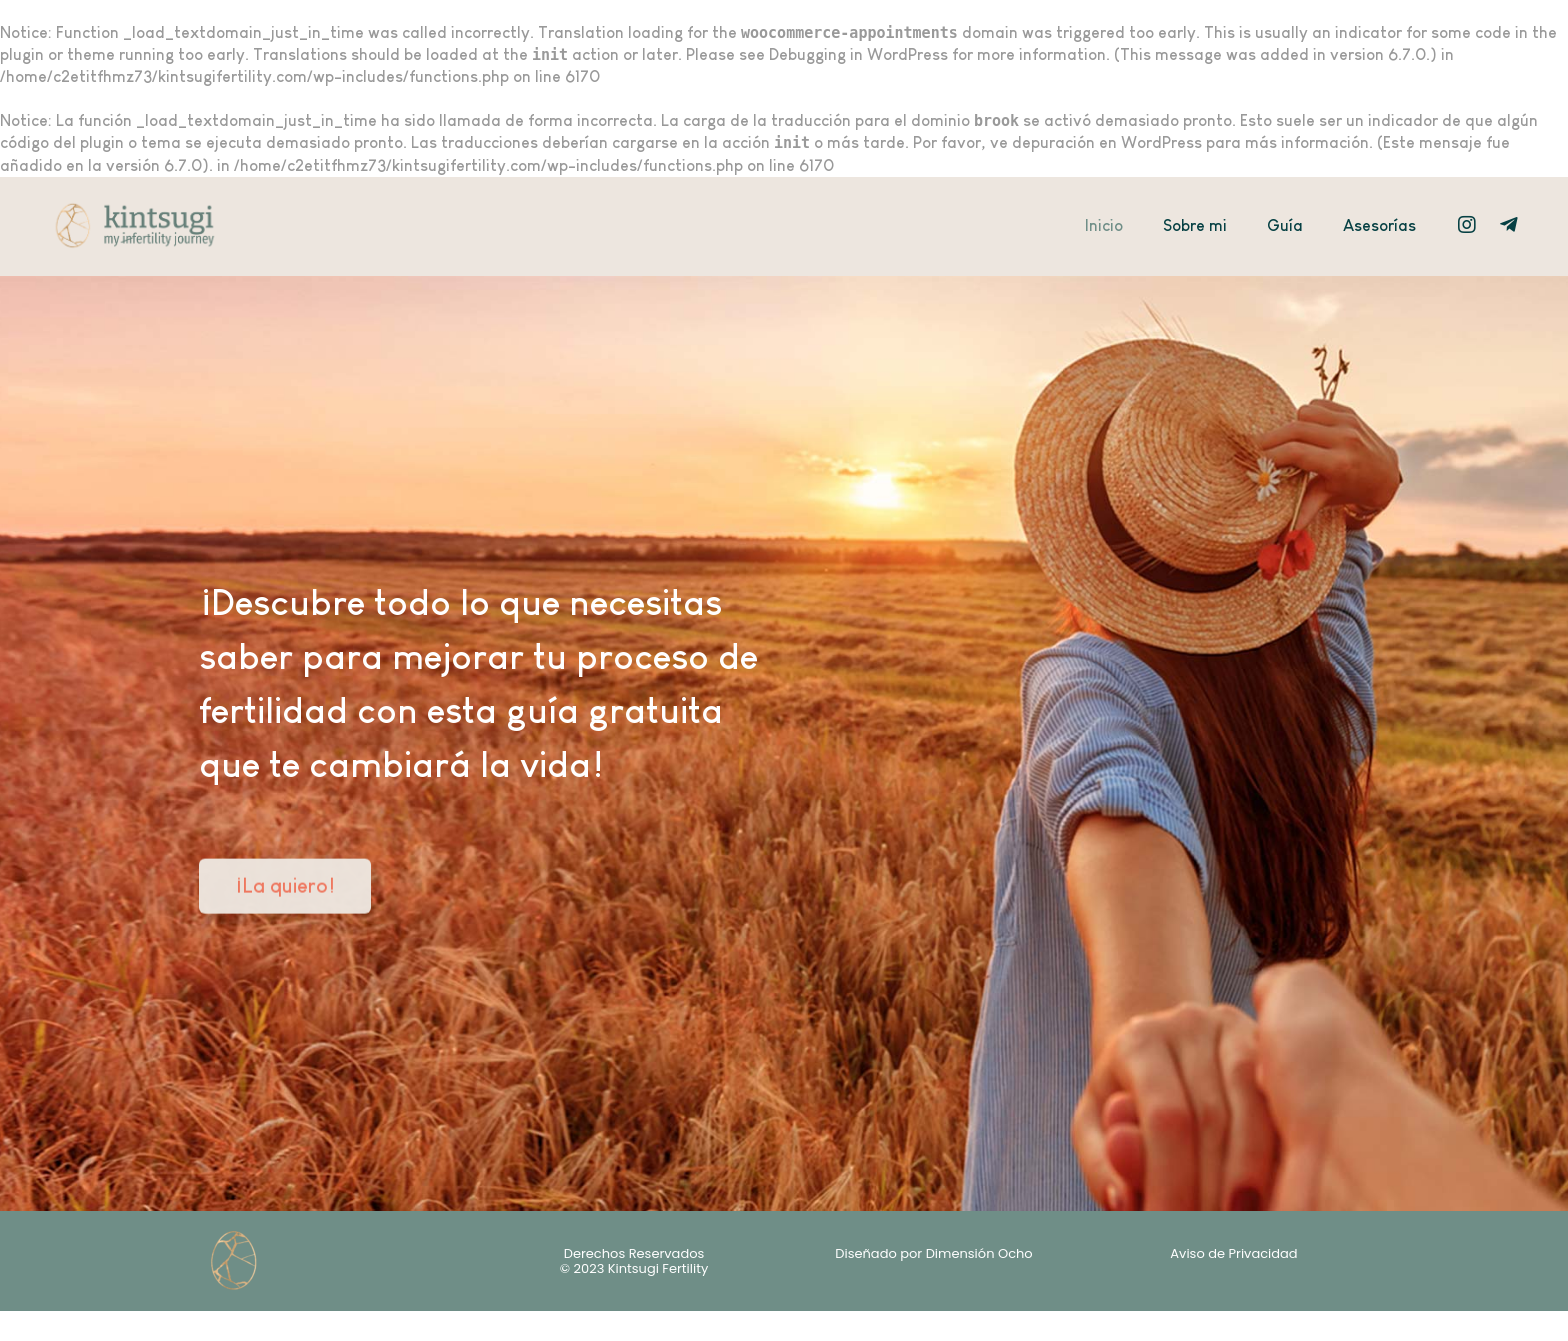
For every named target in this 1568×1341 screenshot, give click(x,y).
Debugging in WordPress (858, 54)
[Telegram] (1509, 225)
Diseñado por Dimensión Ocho (933, 1253)
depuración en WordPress (1107, 142)
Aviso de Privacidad (1233, 1253)
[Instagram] (1467, 225)
